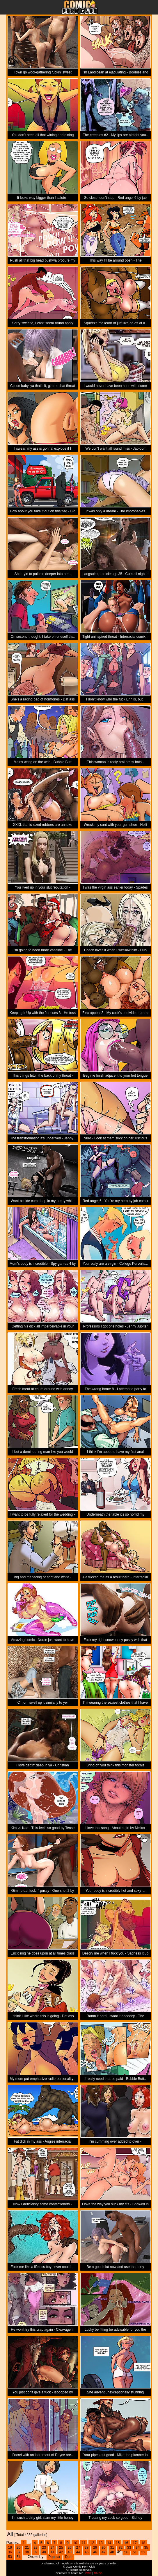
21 (27, 2548)
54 (18, 2557)
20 (18, 2548)
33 (129, 2548)
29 (95, 2548)
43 (69, 2552)
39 (35, 2552)
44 (78, 2552)
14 (109, 2543)
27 (78, 2548)
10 (75, 2543)
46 (95, 2552)
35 (146, 2548)
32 (121, 2548)
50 (126, 2552)
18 (143, 2543)
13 (100, 2543)
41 (52, 2552)
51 (134, 2552)
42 (61, 2552)
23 (44, 2548)
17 (134, 2543)
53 (10, 2557)
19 (10, 2548)
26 (69, 2548)
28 (86, 2548)
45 (86, 2552)
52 (143, 2552)
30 (103, 2548)
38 (27, 2552)
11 (84, 2543)
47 (103, 2552)
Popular (54, 2557)
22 (35, 2548)
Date (68, 2557)
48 (112, 2552)
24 (52, 2548)
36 (10, 2552)
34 (137, 2548)
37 (18, 2552)
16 (126, 2543)
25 (61, 2548)
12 (92, 2543)
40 (44, 2552)
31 (112, 2548)
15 (118, 2543)
